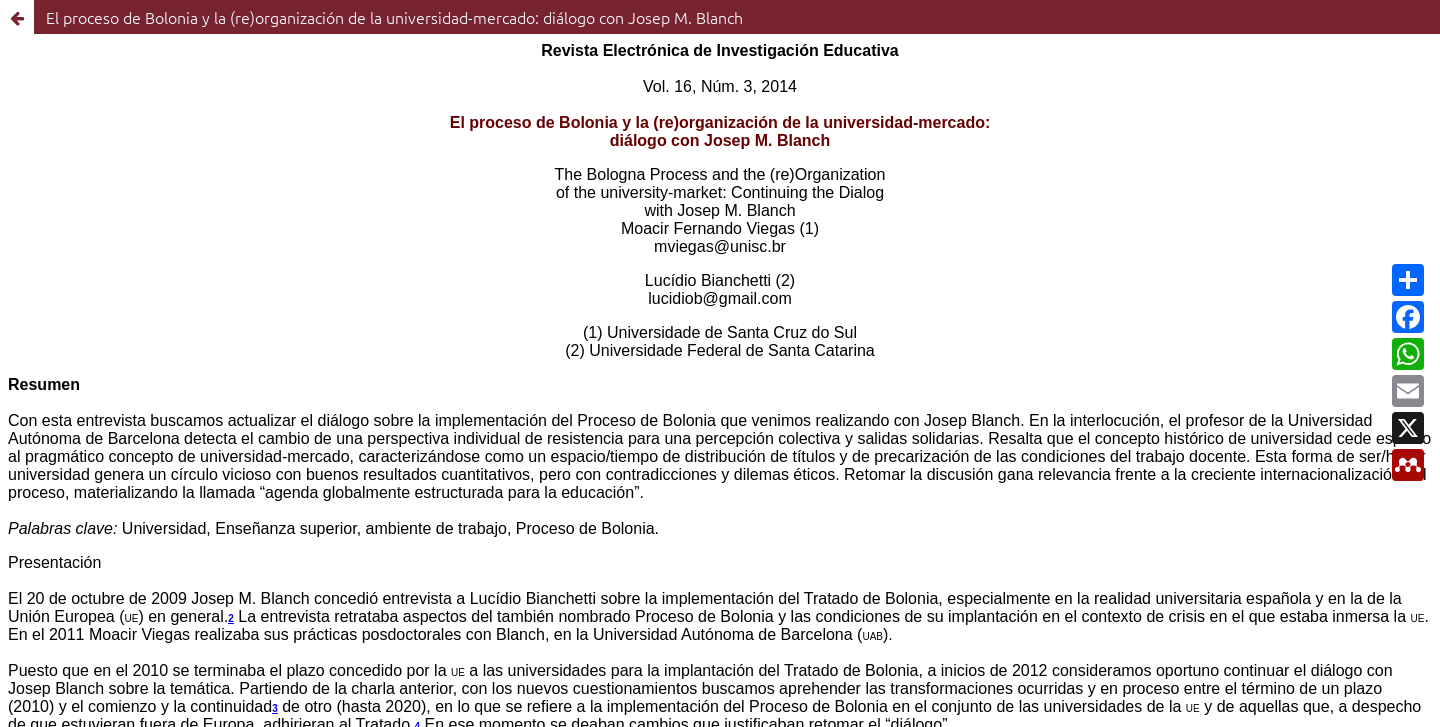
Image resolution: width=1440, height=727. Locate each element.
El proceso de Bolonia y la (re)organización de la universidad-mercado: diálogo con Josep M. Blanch (394, 17)
